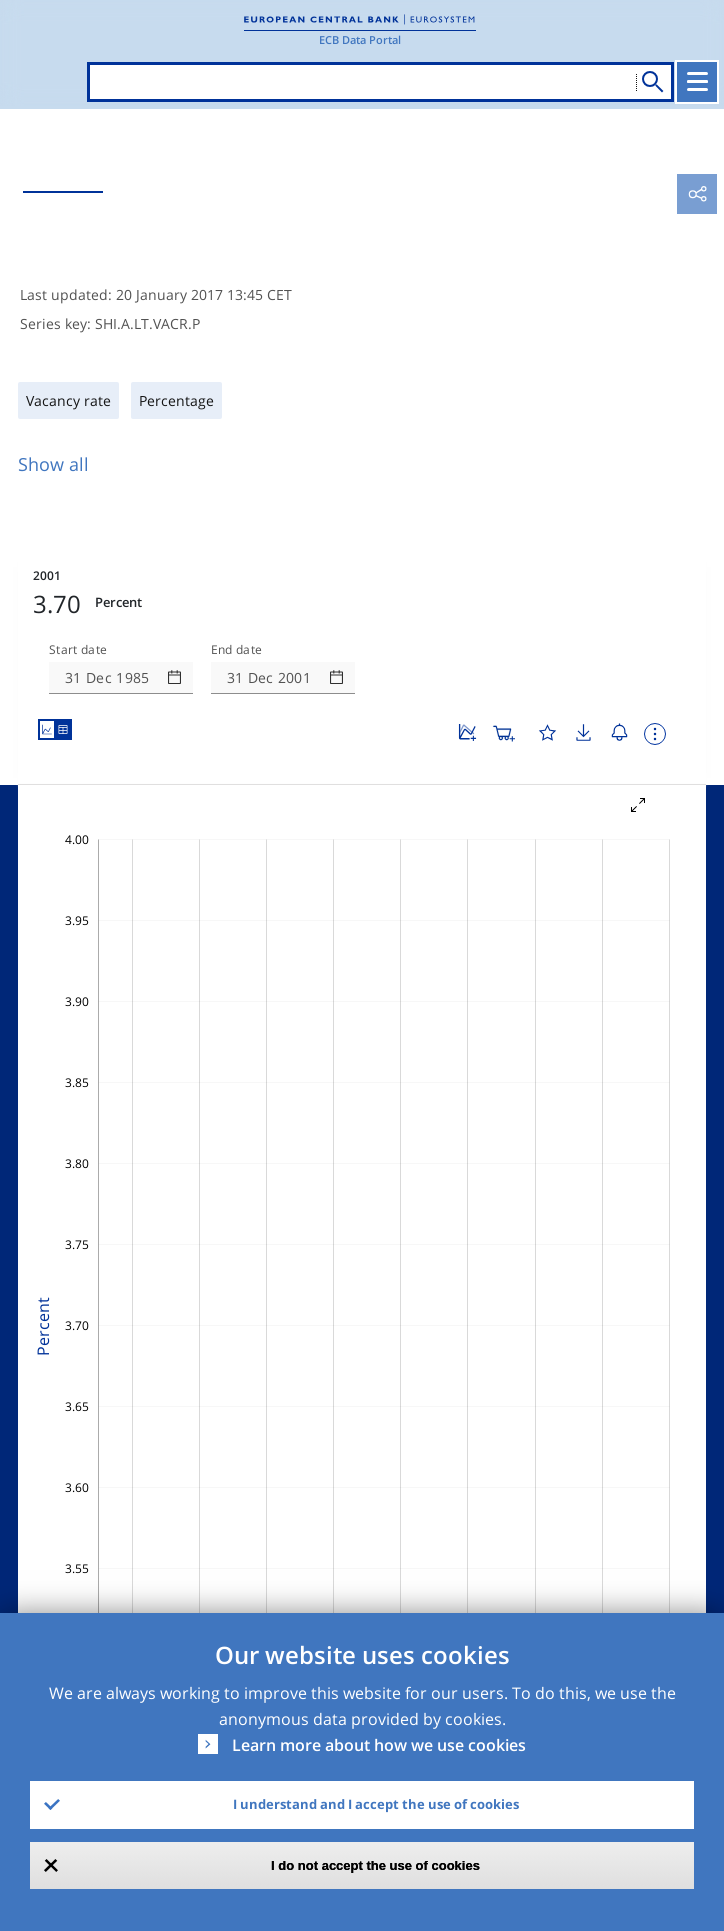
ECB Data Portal (360, 39)
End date (237, 650)
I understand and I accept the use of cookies (376, 1804)
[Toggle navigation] (697, 82)
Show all (53, 464)
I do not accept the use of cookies (375, 1865)
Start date (78, 650)
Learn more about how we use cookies (379, 1745)
